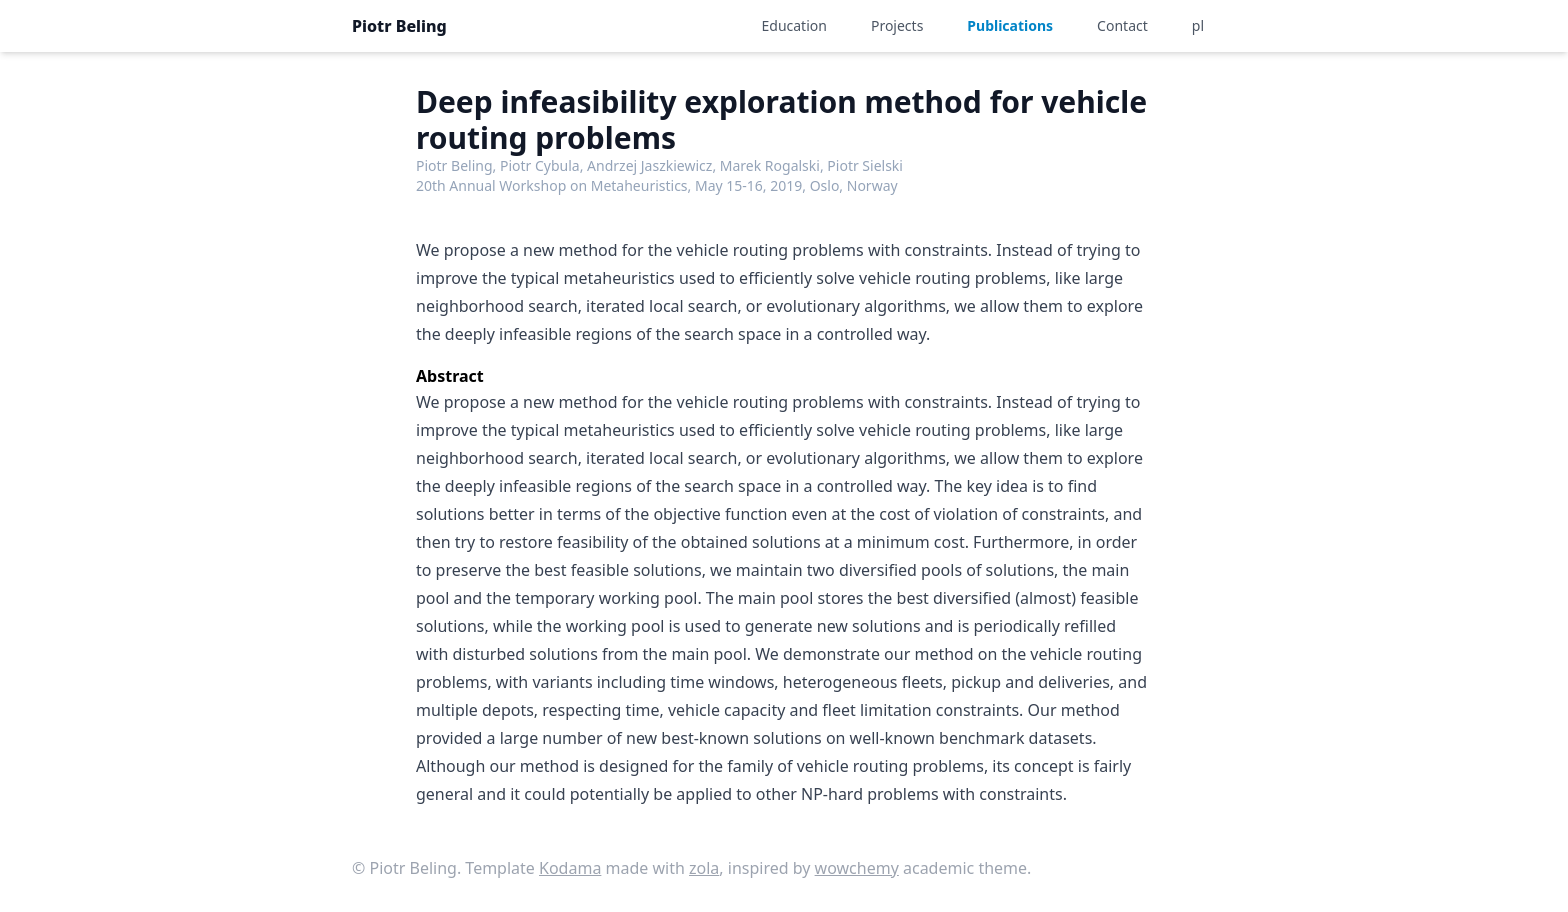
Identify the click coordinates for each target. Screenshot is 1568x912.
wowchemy (857, 868)
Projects (897, 25)
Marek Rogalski (770, 165)
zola (704, 868)
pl (1198, 25)
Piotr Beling (399, 26)
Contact (1122, 25)
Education (794, 25)
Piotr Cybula (540, 165)
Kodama (570, 868)
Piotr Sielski (865, 165)
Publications (1010, 25)
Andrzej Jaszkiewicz (649, 165)
